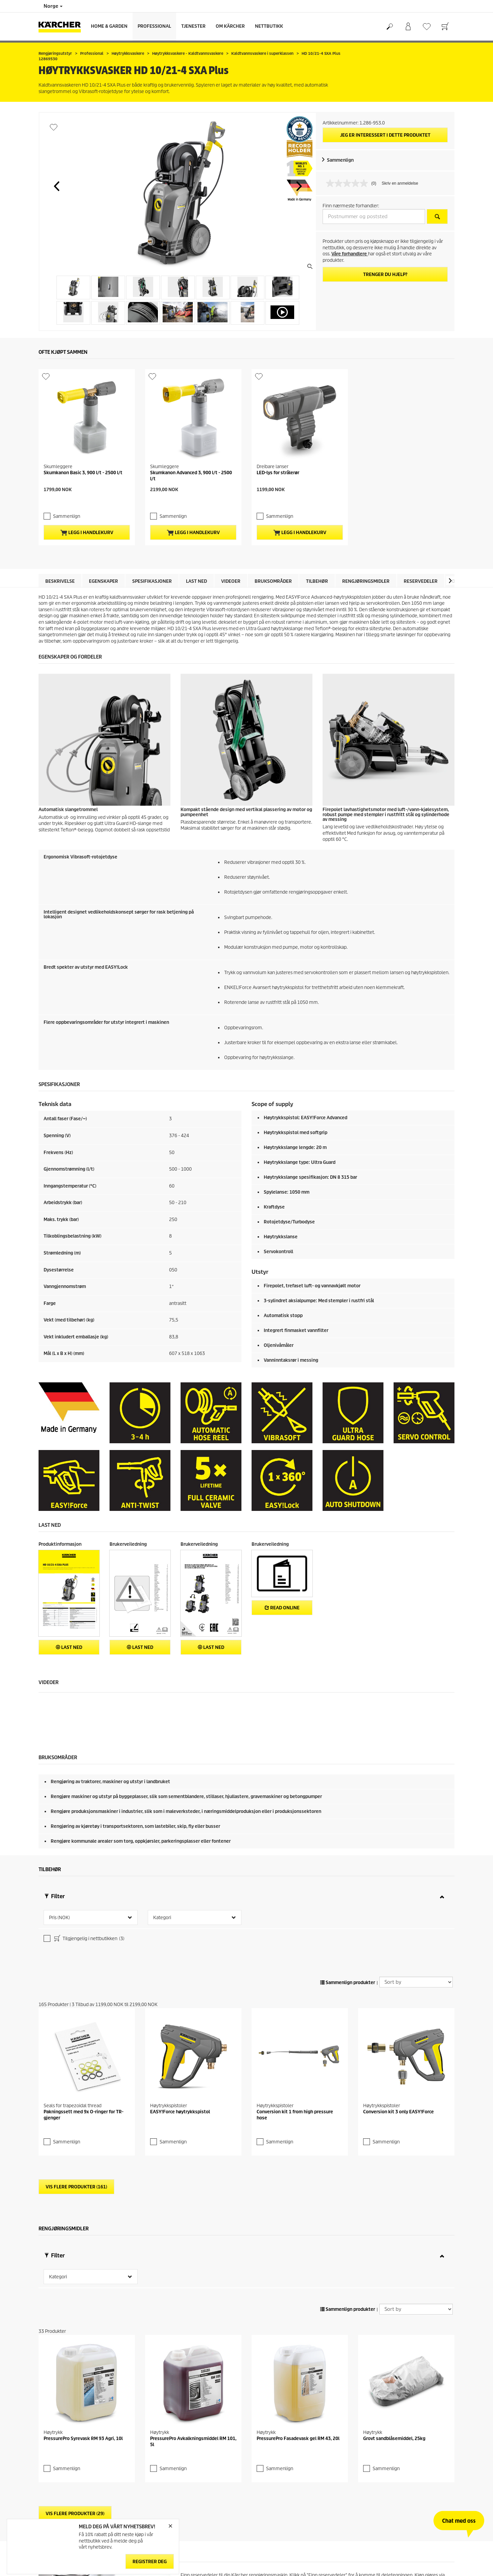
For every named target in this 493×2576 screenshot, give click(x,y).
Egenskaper (103, 524)
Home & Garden (109, 26)
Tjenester (193, 26)
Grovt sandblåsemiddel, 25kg (394, 2296)
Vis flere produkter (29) (75, 2414)
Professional (154, 26)
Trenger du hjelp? (385, 274)
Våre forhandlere (349, 254)
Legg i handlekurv (86, 476)
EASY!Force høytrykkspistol (180, 2012)
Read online (282, 1551)
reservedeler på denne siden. (254, 2498)
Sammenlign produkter (347, 1926)
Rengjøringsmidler (366, 524)
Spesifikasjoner (152, 524)
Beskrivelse (60, 524)
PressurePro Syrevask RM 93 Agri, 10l (83, 2339)
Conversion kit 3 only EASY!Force (398, 2012)
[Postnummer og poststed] (374, 216)
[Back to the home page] (62, 26)
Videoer (230, 524)
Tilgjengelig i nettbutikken (88, 1882)
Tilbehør (317, 524)
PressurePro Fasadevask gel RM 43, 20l (298, 2339)
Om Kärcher (230, 26)
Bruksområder (273, 524)
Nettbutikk (269, 26)
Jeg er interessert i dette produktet (385, 135)
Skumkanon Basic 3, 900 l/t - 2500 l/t (83, 430)
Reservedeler (421, 524)
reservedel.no (195, 2482)
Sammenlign (340, 160)
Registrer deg (150, 2561)
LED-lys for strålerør (278, 430)
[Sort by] (416, 1925)
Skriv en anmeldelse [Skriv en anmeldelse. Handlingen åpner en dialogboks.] (400, 183)
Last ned (196, 524)
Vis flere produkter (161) (76, 2087)
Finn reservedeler (424, 2555)
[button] (56, 186)
